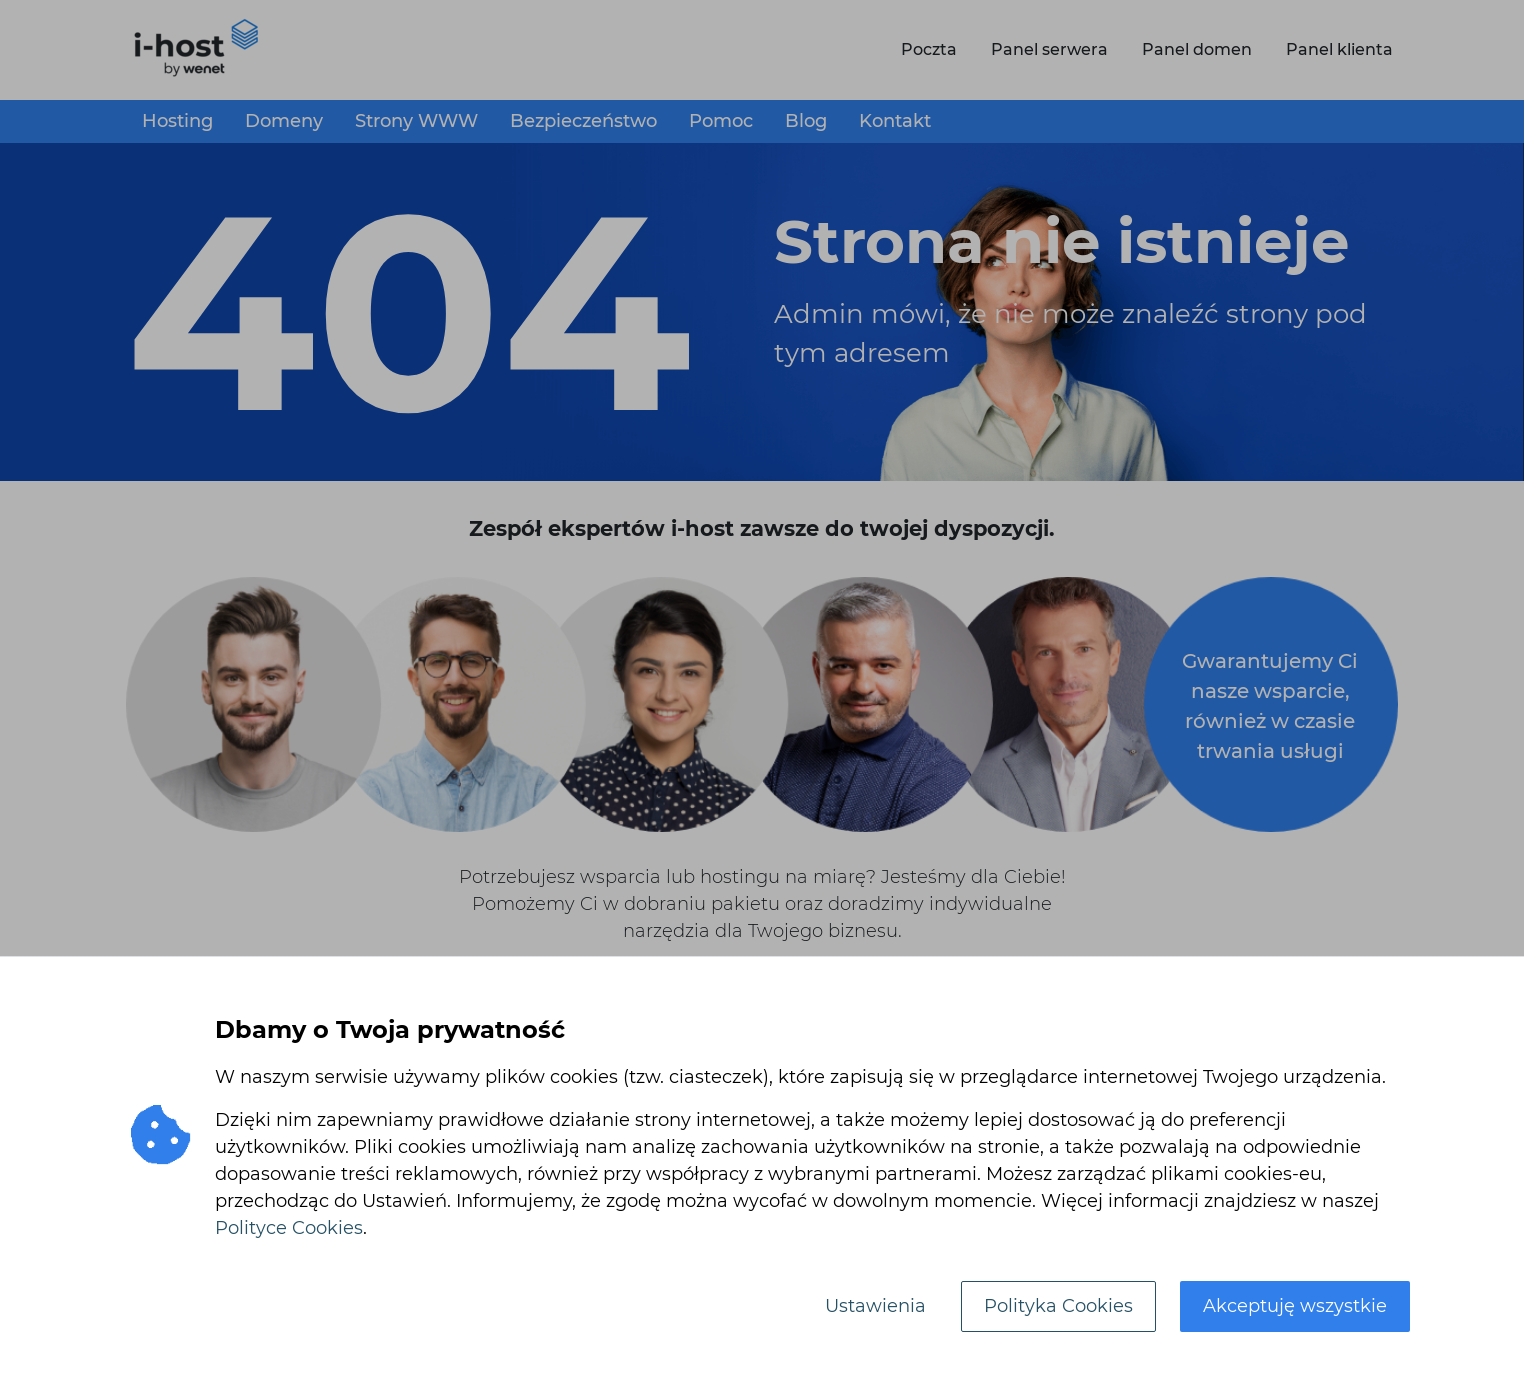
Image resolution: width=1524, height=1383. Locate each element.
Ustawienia (875, 1306)
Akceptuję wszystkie (1295, 1306)
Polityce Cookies (289, 1228)
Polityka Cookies (1058, 1306)
